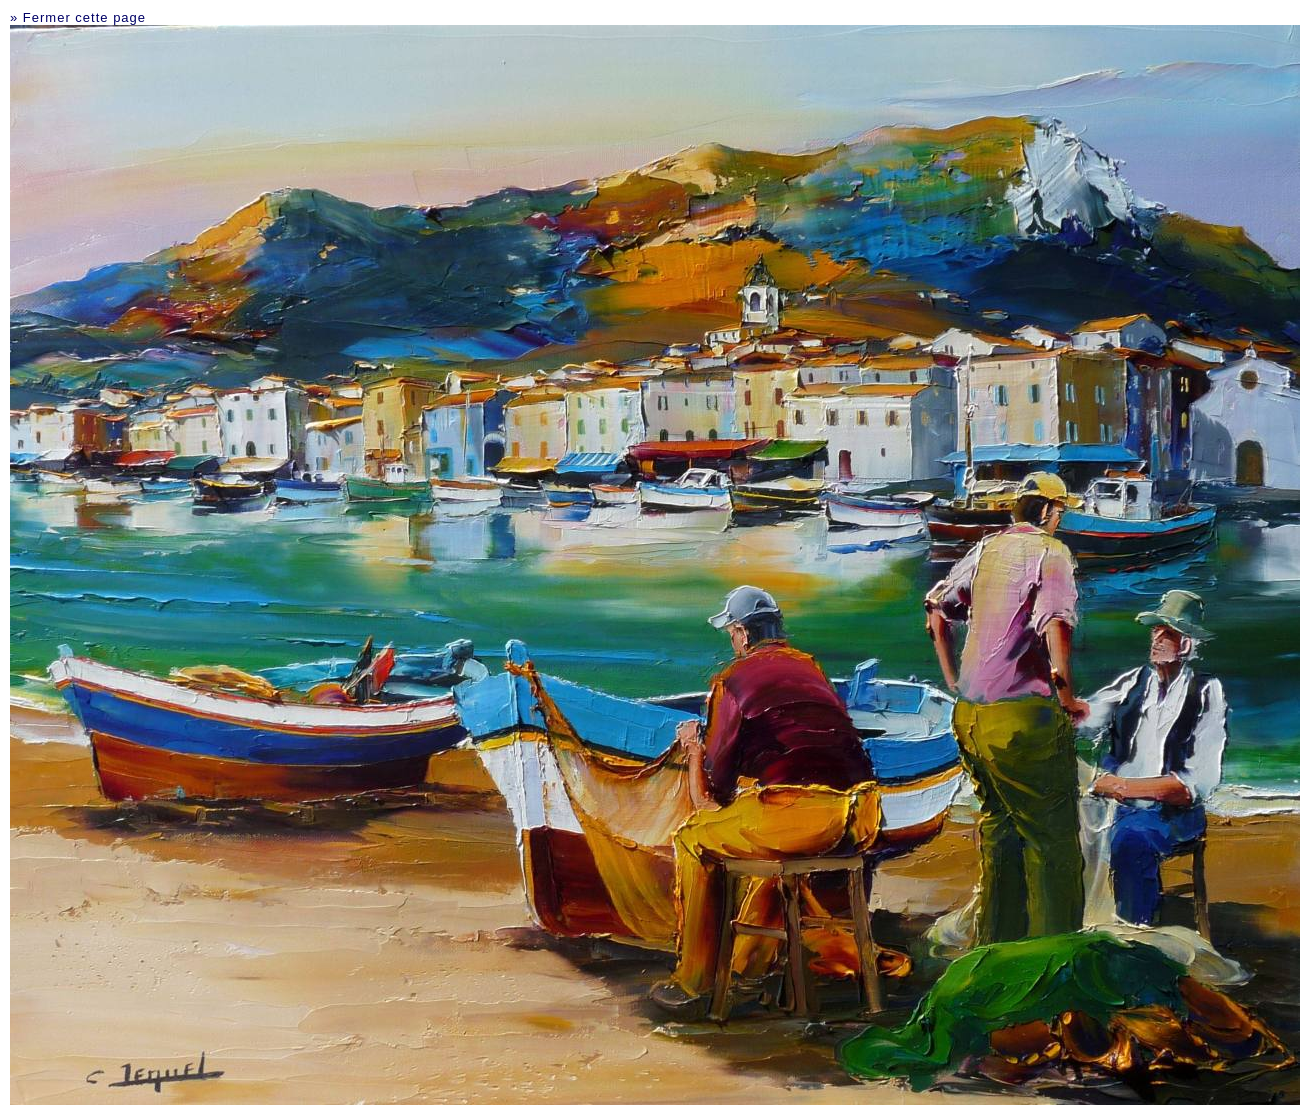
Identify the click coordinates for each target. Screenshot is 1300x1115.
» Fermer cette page (78, 17)
